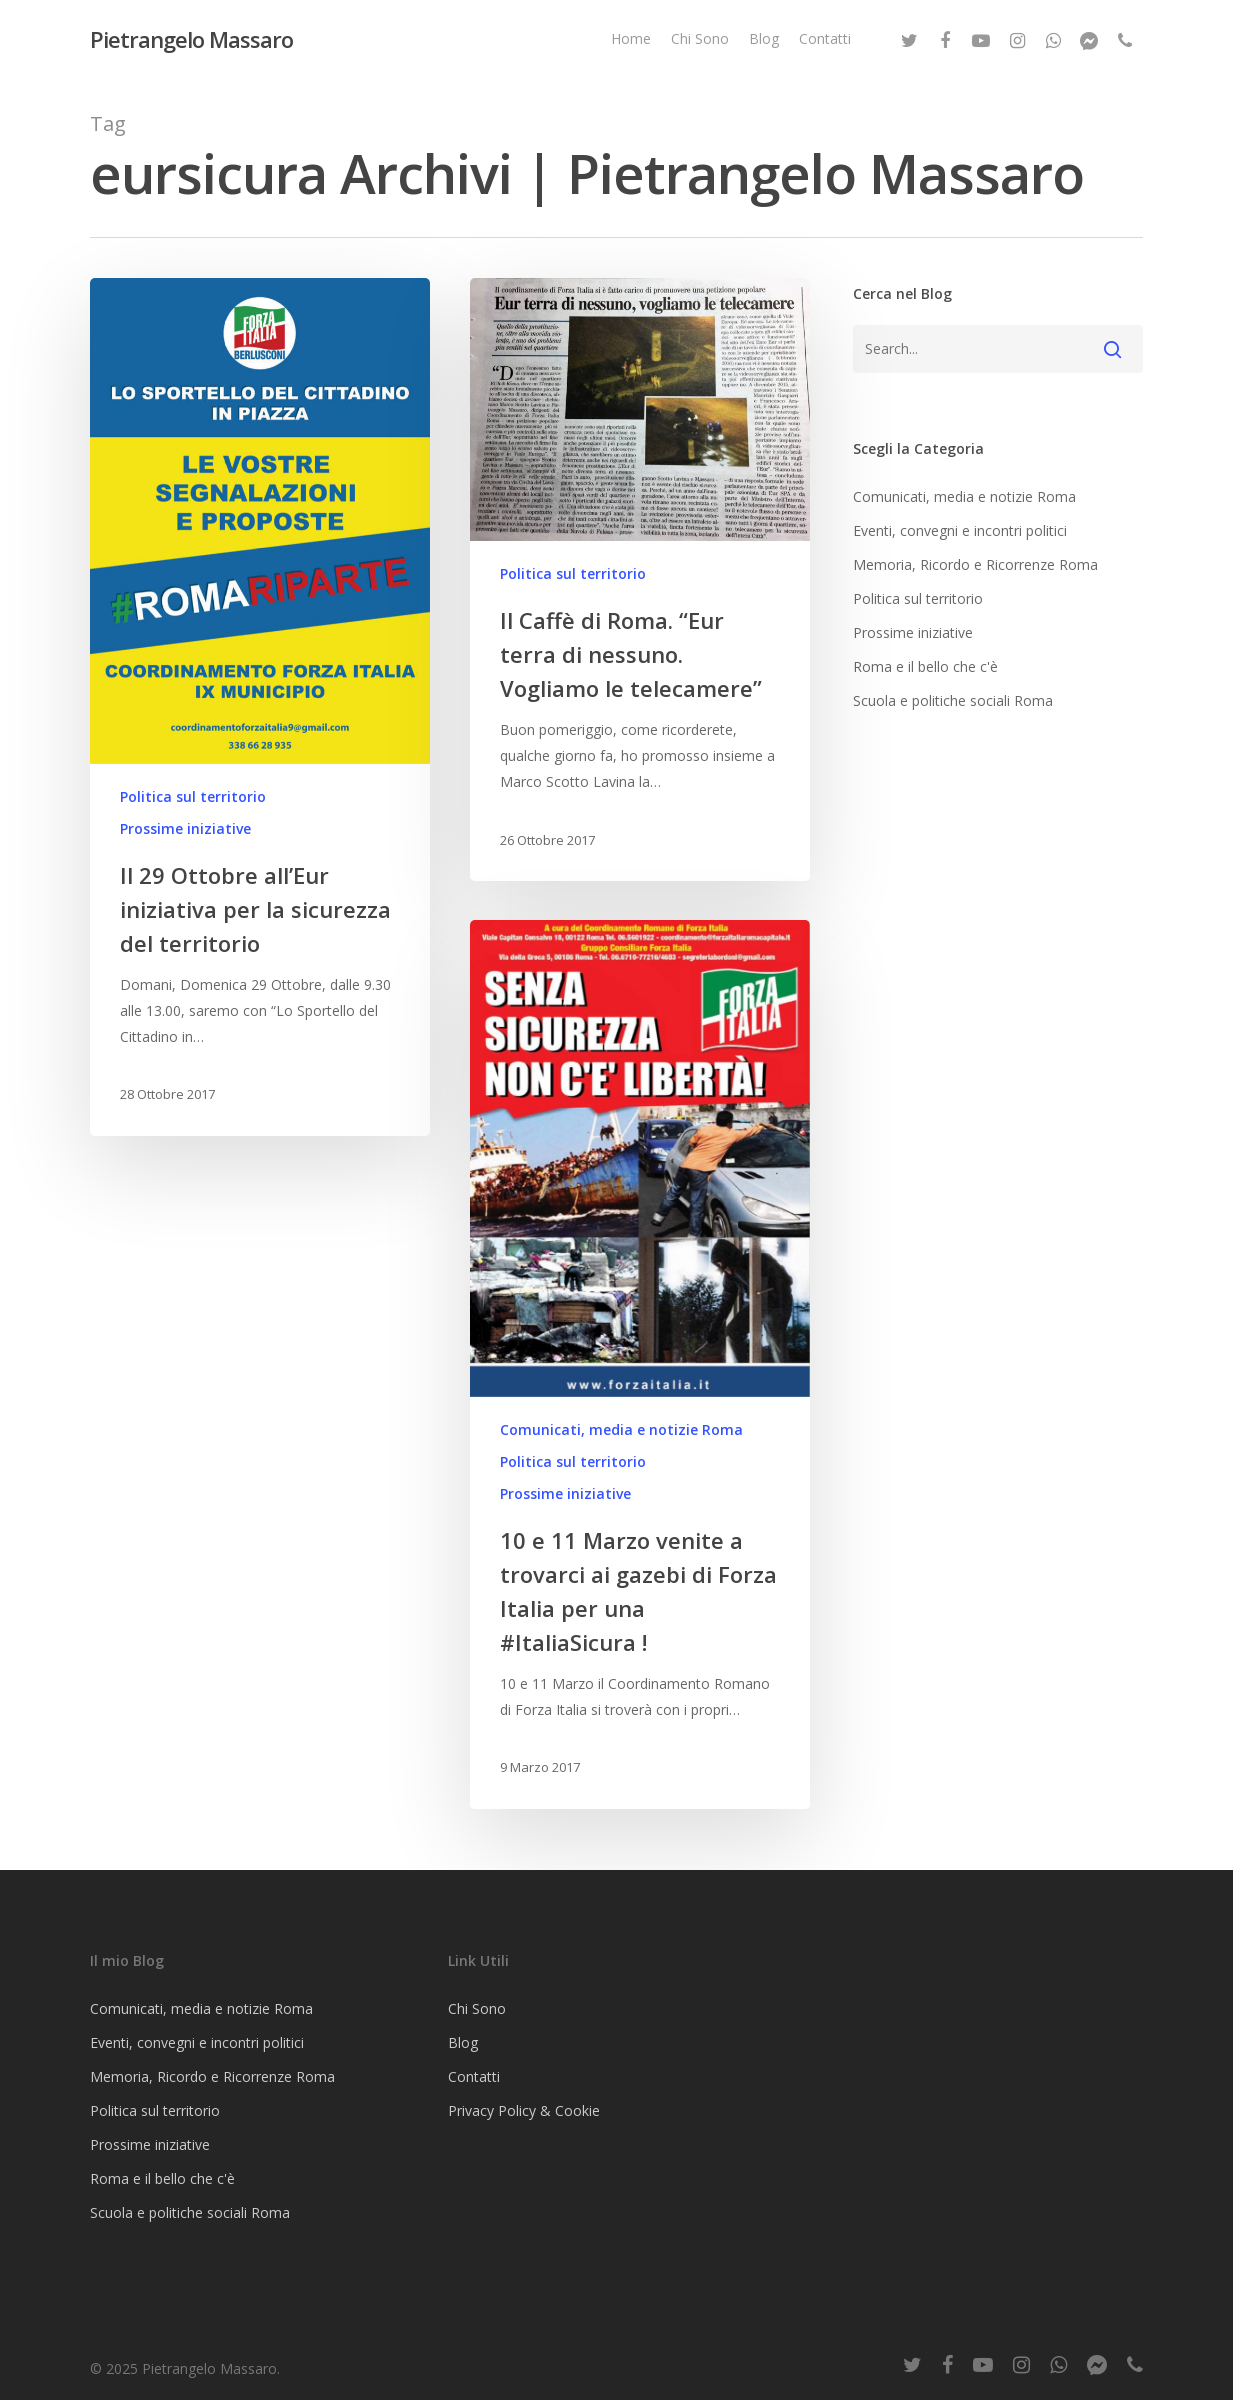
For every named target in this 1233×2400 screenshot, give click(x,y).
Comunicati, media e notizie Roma (621, 1436)
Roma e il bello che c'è (925, 666)
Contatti (825, 38)
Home (631, 38)
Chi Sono (700, 38)
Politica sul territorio (193, 796)
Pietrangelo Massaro (191, 39)
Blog (764, 38)
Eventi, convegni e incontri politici (960, 530)
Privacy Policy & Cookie (524, 2110)
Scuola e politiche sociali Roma (953, 700)
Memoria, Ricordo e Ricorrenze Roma (975, 564)
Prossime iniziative (185, 828)
